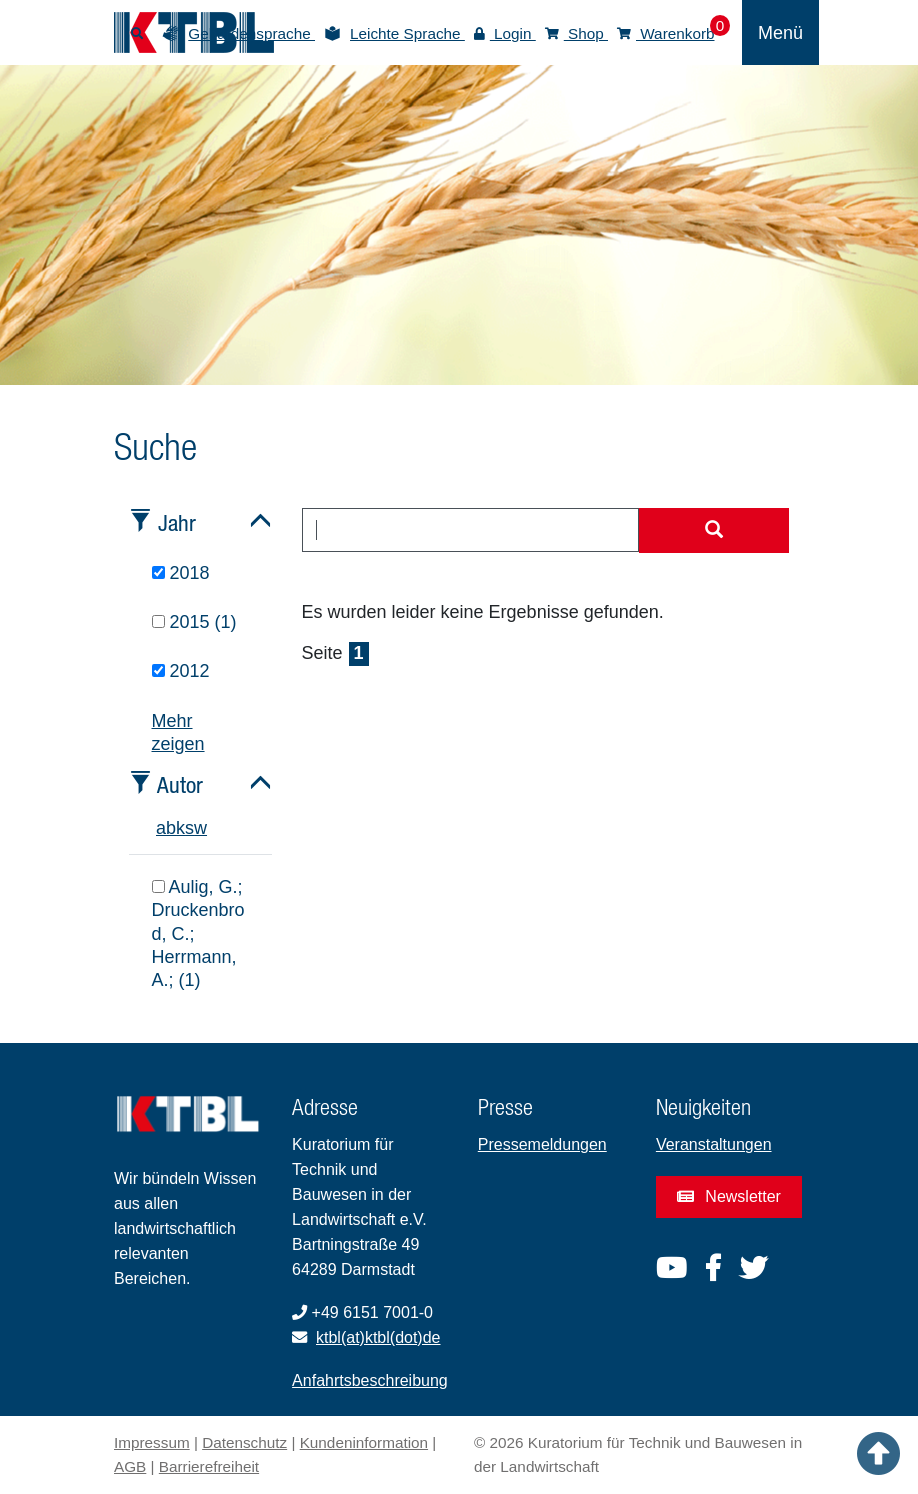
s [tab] (189, 828)
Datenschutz (244, 1442)
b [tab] (171, 828)
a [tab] (161, 828)
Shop (576, 33)
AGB (130, 1466)
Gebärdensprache (251, 33)
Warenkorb (666, 33)
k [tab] (180, 828)
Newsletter (729, 1196)
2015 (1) (194, 622)
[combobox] (471, 530)
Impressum (152, 1442)
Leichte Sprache (407, 33)
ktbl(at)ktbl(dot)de (378, 1337)
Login (505, 33)
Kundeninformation (364, 1442)
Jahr (177, 522)
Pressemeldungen (542, 1144)
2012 (181, 671)
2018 (181, 573)
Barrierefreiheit (209, 1466)
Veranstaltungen (714, 1144)
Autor (180, 784)
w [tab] (200, 828)
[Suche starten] (714, 531)
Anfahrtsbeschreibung (370, 1380)
